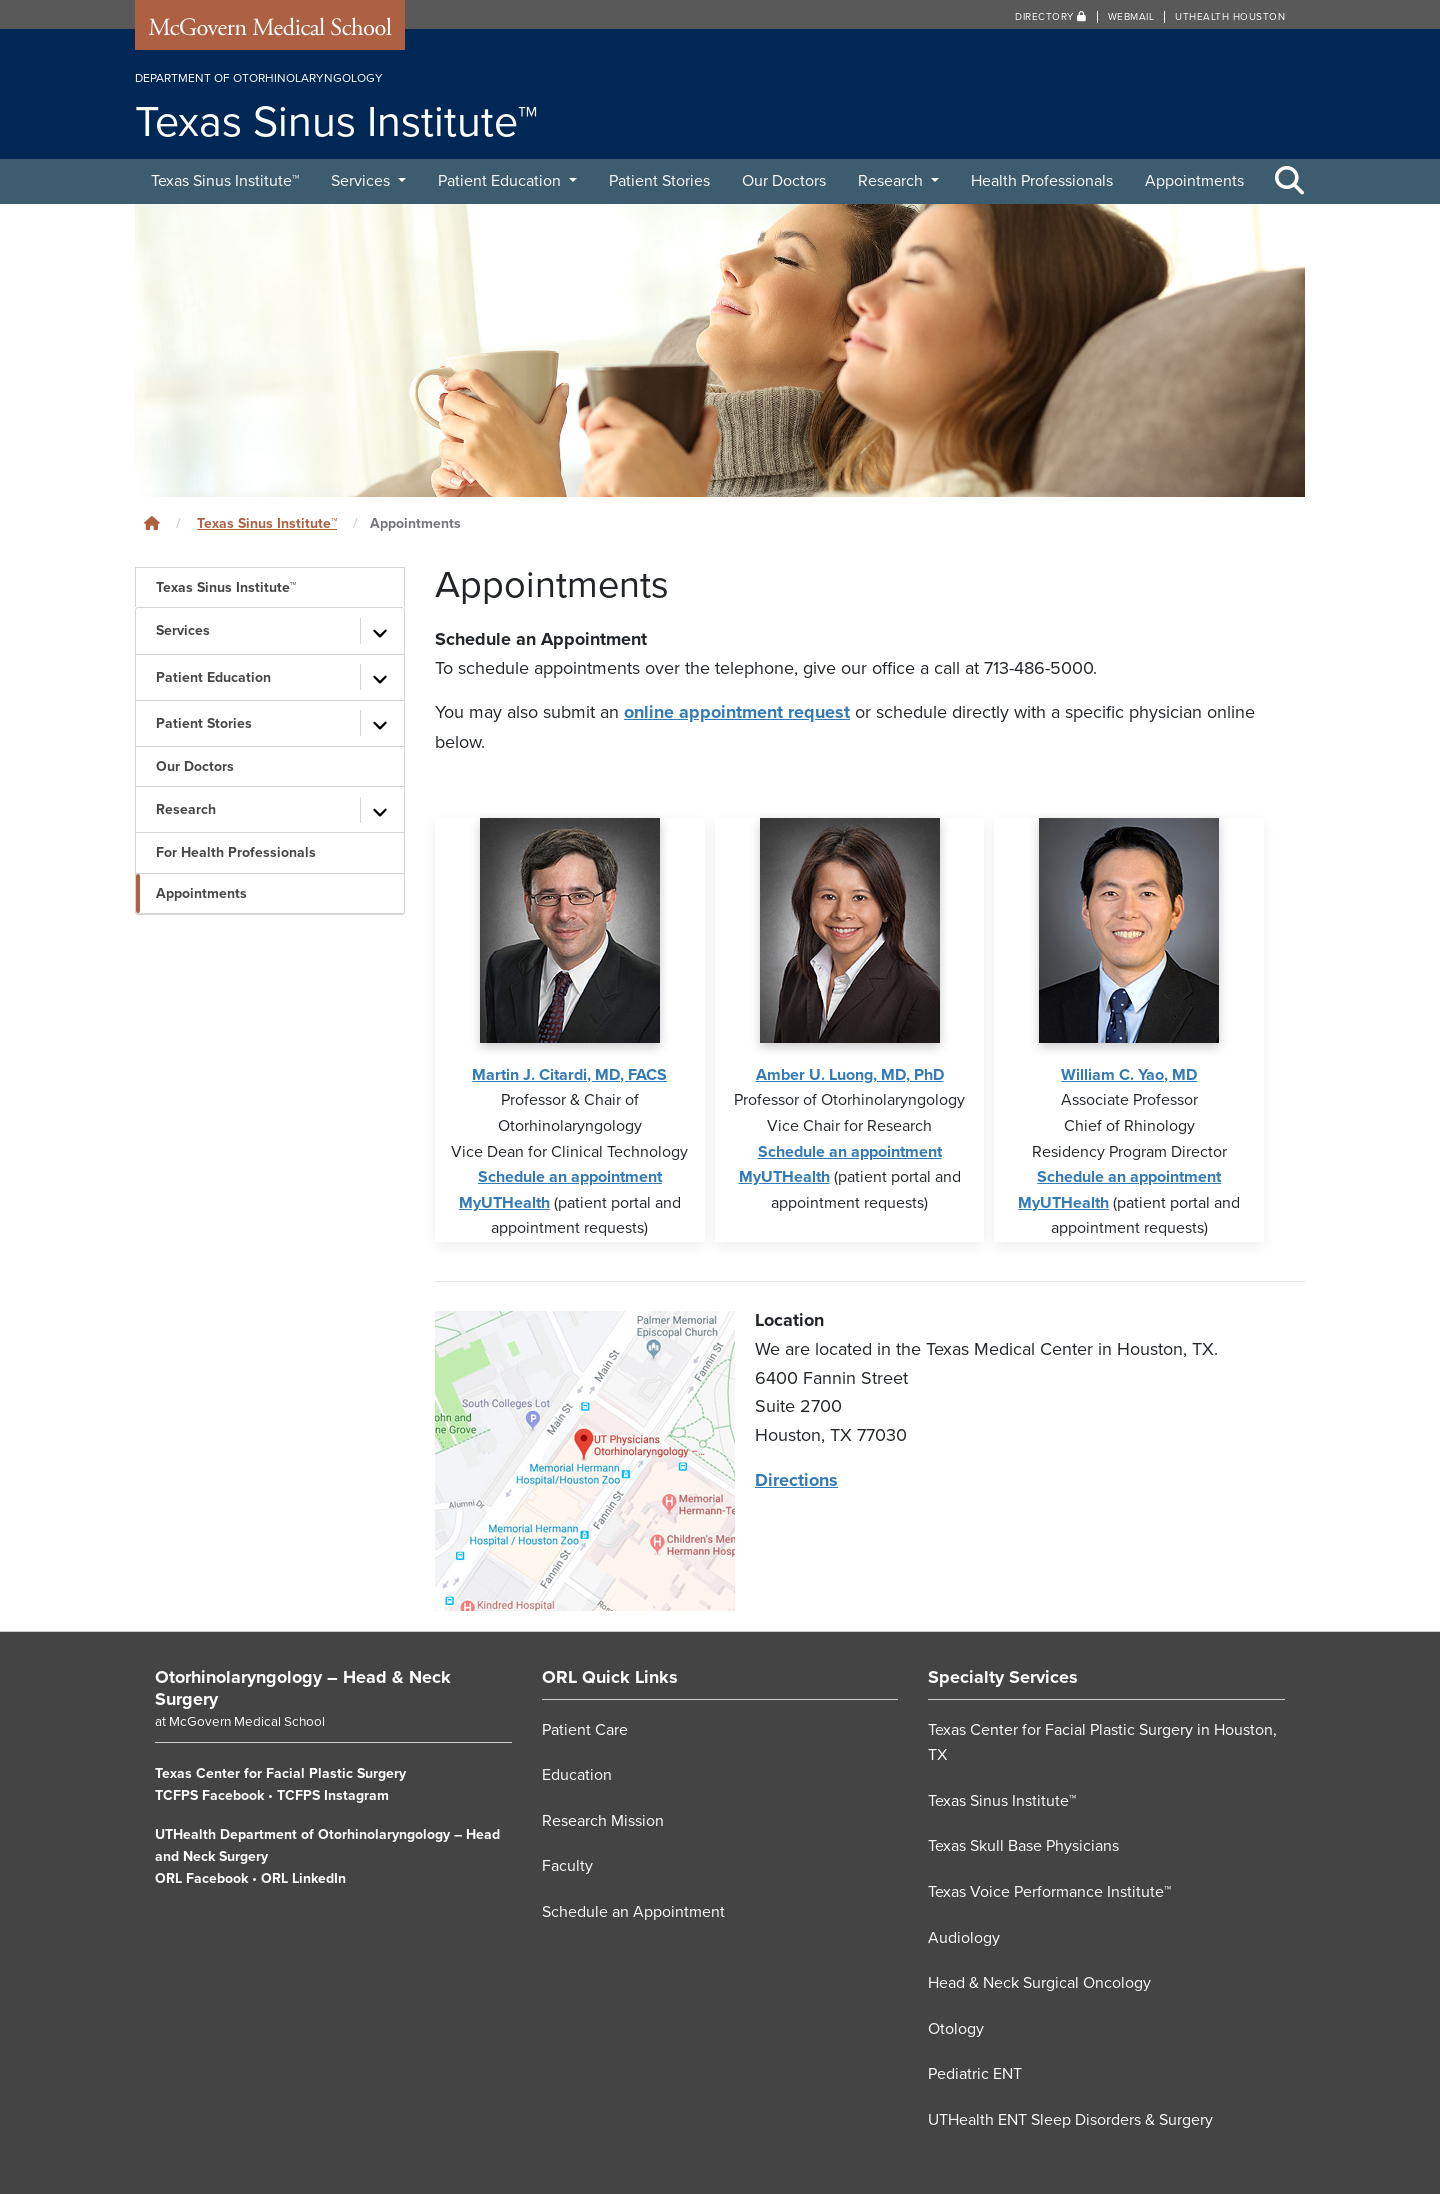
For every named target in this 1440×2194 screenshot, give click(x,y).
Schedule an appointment (570, 1176)
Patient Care (585, 1729)
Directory (1051, 17)
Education (577, 1774)
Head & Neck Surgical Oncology (1039, 1982)
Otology (956, 2028)
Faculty (567, 1865)
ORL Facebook (201, 1877)
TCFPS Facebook (209, 1794)
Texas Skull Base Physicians (1023, 1845)
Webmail (1131, 17)
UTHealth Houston (1230, 17)
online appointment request (737, 712)
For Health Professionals (236, 852)
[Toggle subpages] (380, 631)
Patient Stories (659, 181)
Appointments (1194, 181)
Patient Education (501, 181)
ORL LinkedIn (303, 1877)
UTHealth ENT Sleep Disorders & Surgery (1070, 2119)
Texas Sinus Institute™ (225, 181)
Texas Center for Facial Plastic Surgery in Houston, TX (1102, 1742)
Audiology (964, 1937)
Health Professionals (1042, 181)
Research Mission (603, 1820)
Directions (796, 1479)
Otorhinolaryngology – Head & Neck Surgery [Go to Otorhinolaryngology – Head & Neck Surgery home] (303, 1687)
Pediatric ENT (975, 2073)
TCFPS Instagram (333, 1794)
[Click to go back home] (152, 523)
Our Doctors (784, 181)
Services (362, 181)
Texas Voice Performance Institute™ (1049, 1891)
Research (892, 181)
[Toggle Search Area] (1290, 182)
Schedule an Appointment (633, 1911)
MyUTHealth (504, 1202)
